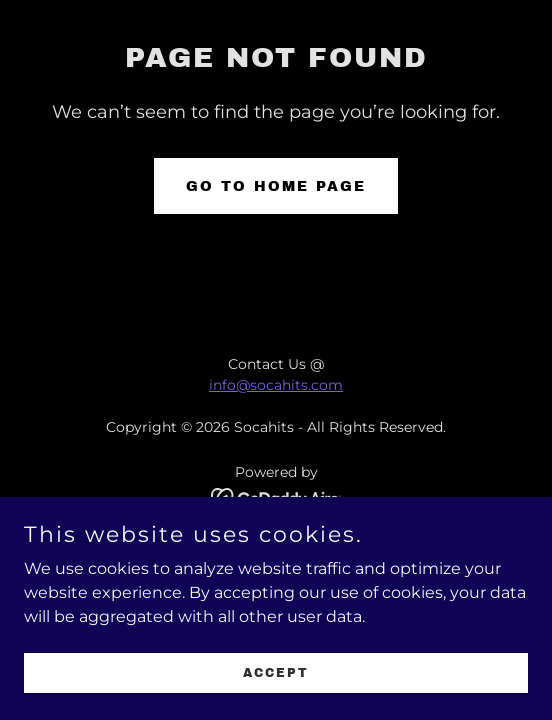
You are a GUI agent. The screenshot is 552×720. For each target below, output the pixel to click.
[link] (276, 496)
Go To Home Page (276, 186)
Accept (276, 700)
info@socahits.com (276, 385)
